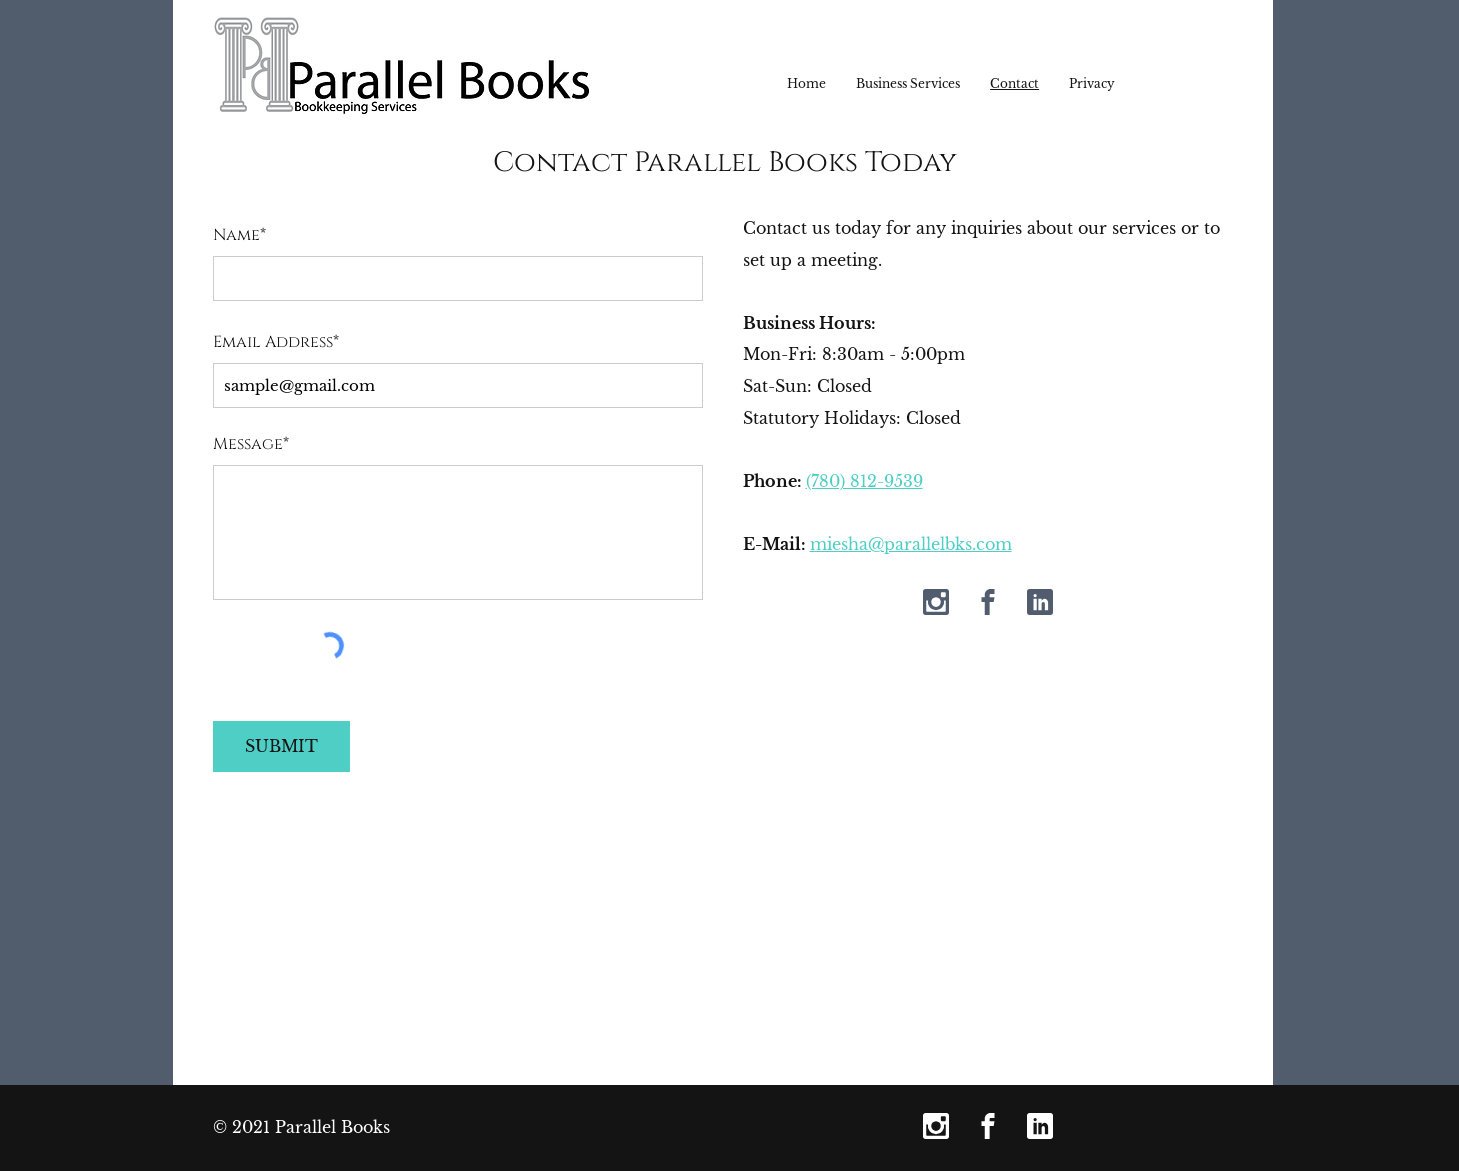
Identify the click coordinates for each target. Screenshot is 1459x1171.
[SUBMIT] (281, 746)
